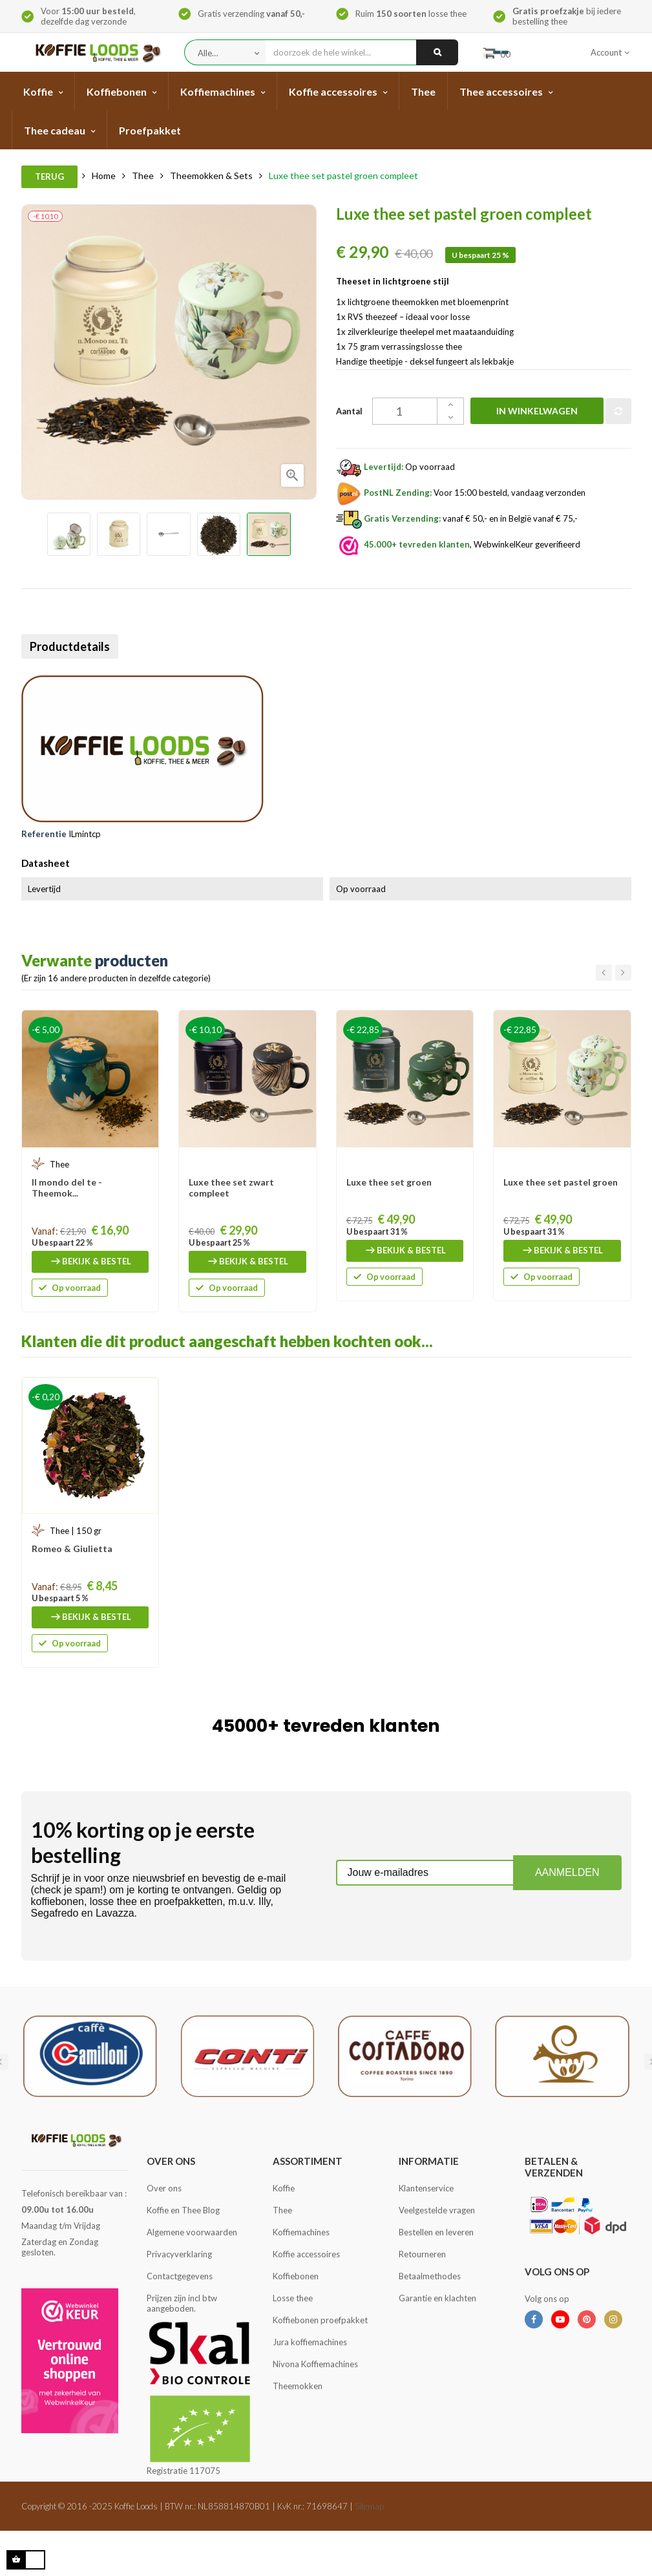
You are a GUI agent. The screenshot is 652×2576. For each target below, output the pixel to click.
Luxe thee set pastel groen (560, 1181)
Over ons (164, 2188)
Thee (282, 2210)
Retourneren (422, 2254)
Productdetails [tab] (74, 646)
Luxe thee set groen (389, 1181)
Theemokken (297, 2386)
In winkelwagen (522, 410)
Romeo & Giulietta (72, 1548)
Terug (49, 176)
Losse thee (293, 2298)
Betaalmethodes (430, 2276)
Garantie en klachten (437, 2298)
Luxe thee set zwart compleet (231, 1187)
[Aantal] (398, 411)
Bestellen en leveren (436, 2232)
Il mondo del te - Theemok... (67, 1187)
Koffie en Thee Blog (183, 2210)
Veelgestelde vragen (437, 2210)
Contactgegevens (180, 2276)
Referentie (44, 834)
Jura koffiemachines (310, 2342)
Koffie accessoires (306, 2254)
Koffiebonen (296, 2276)
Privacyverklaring (179, 2254)
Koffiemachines (301, 2232)
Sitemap (369, 2506)
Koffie (284, 2188)
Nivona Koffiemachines (315, 2364)
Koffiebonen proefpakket (320, 2320)
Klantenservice (426, 2188)
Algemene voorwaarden (192, 2232)
